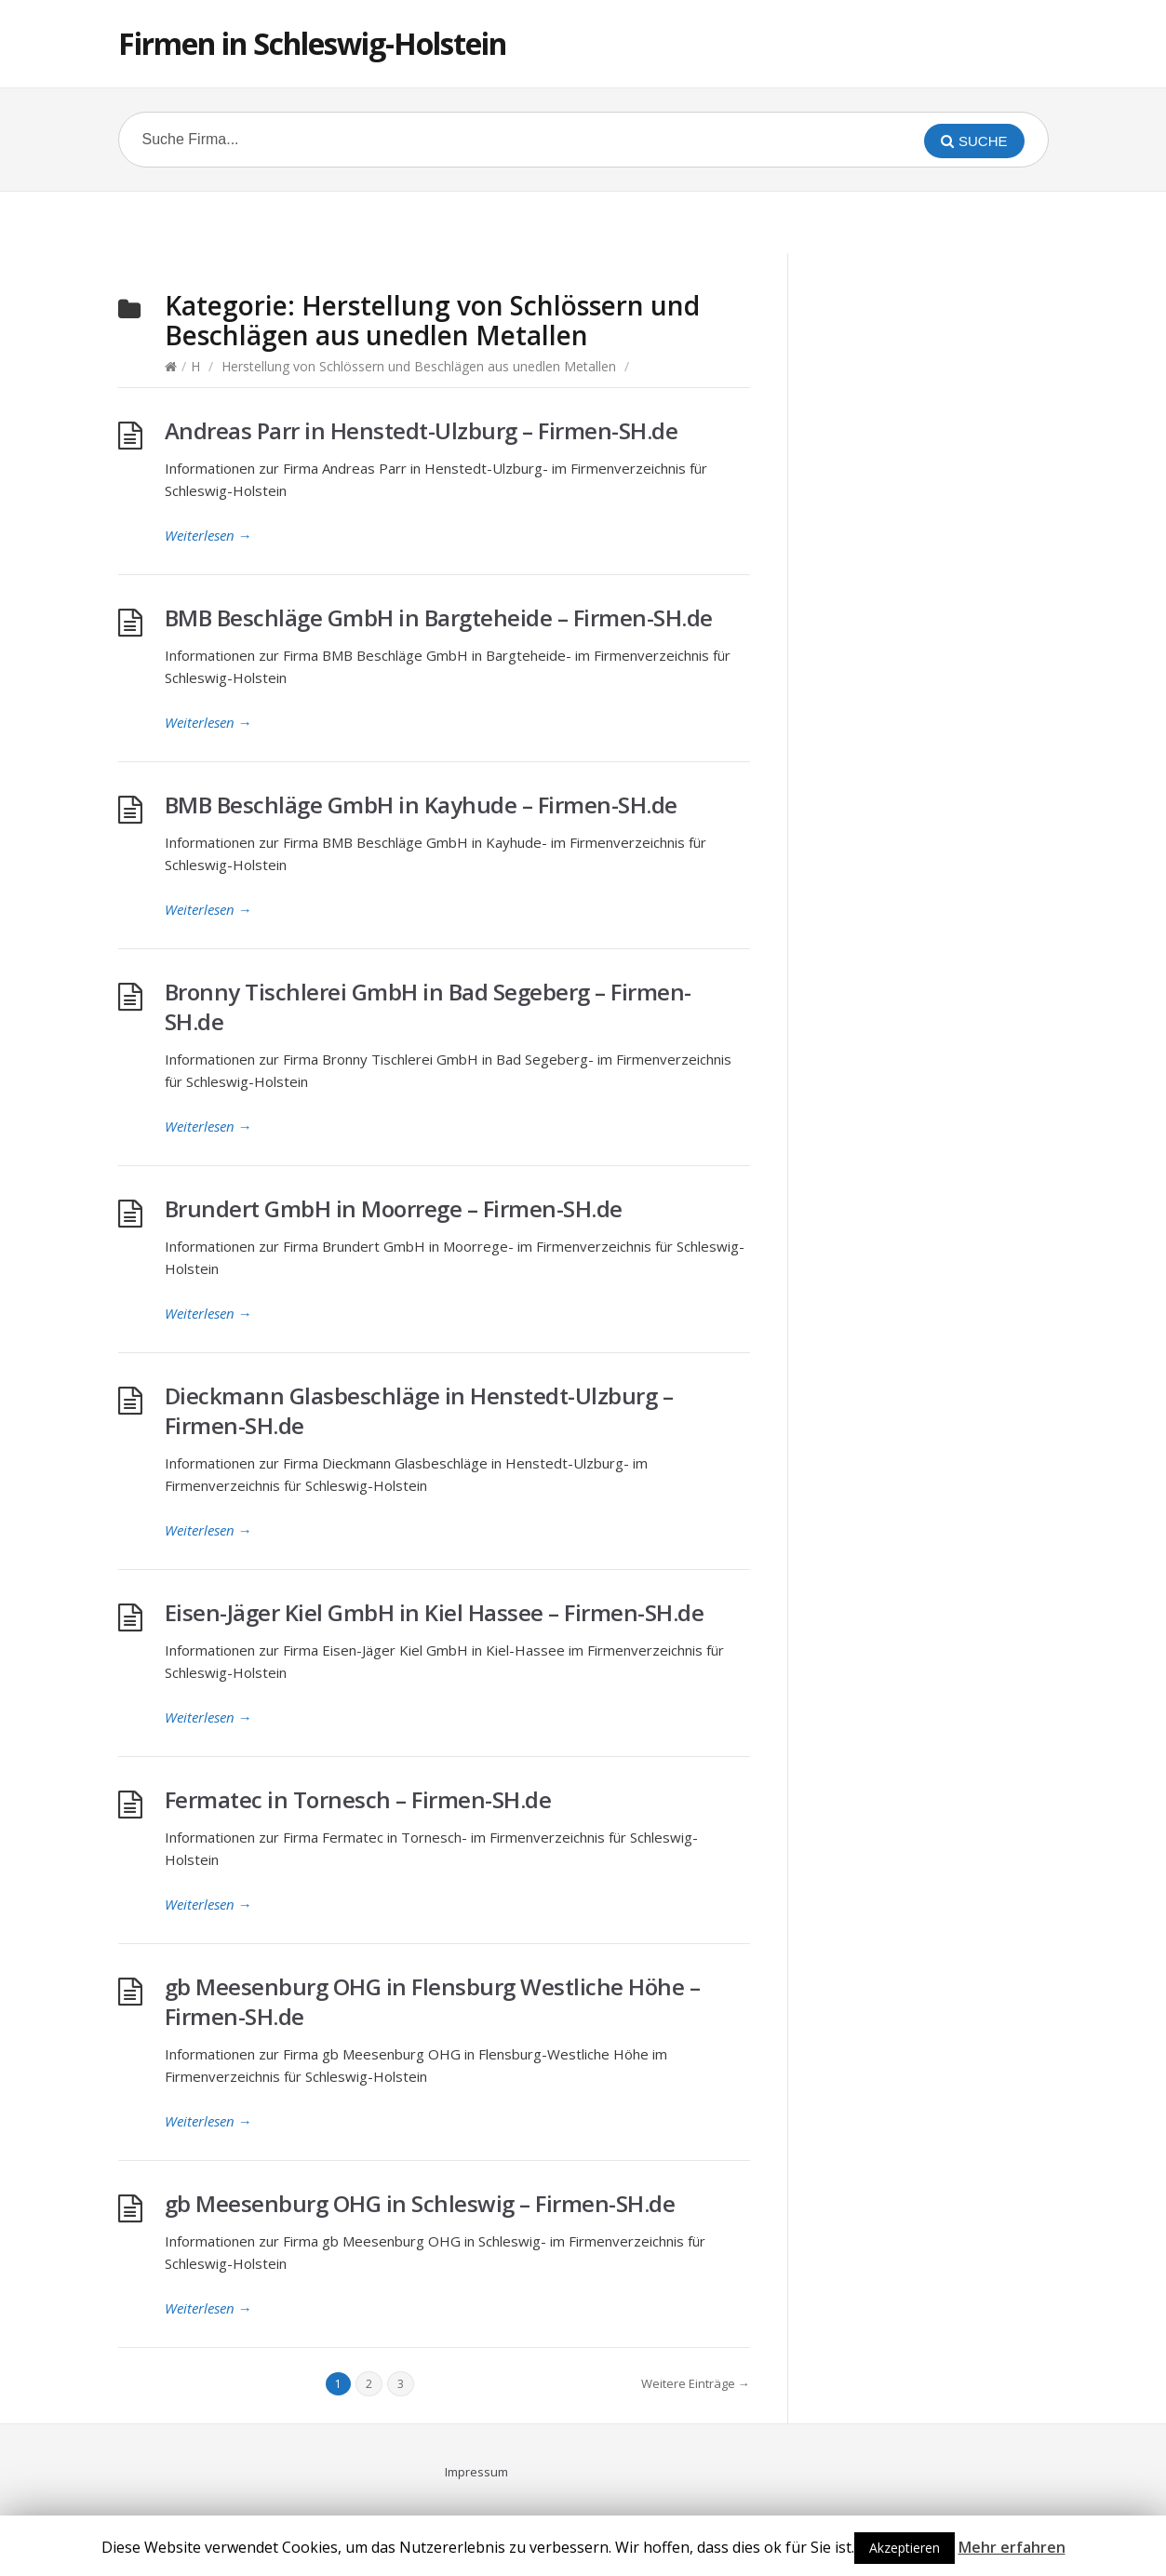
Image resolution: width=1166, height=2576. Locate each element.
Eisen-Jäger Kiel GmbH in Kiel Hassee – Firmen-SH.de (434, 1612)
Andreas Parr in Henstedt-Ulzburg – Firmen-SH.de (421, 430)
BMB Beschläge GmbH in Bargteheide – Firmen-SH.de (439, 617)
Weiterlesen (208, 535)
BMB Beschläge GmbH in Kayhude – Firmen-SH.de (421, 804)
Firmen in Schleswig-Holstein (312, 43)
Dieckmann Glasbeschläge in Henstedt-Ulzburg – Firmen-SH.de (419, 1410)
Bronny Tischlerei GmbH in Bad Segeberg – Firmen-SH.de (428, 1006)
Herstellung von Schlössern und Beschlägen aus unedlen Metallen (418, 366)
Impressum (476, 2471)
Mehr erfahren (1011, 2547)
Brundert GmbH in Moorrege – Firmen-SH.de (394, 1208)
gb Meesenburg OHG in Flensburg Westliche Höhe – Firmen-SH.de (433, 2001)
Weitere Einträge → (695, 2383)
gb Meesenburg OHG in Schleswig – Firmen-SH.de (420, 2203)
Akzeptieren (904, 2547)
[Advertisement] (583, 220)
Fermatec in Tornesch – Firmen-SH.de (358, 1799)
